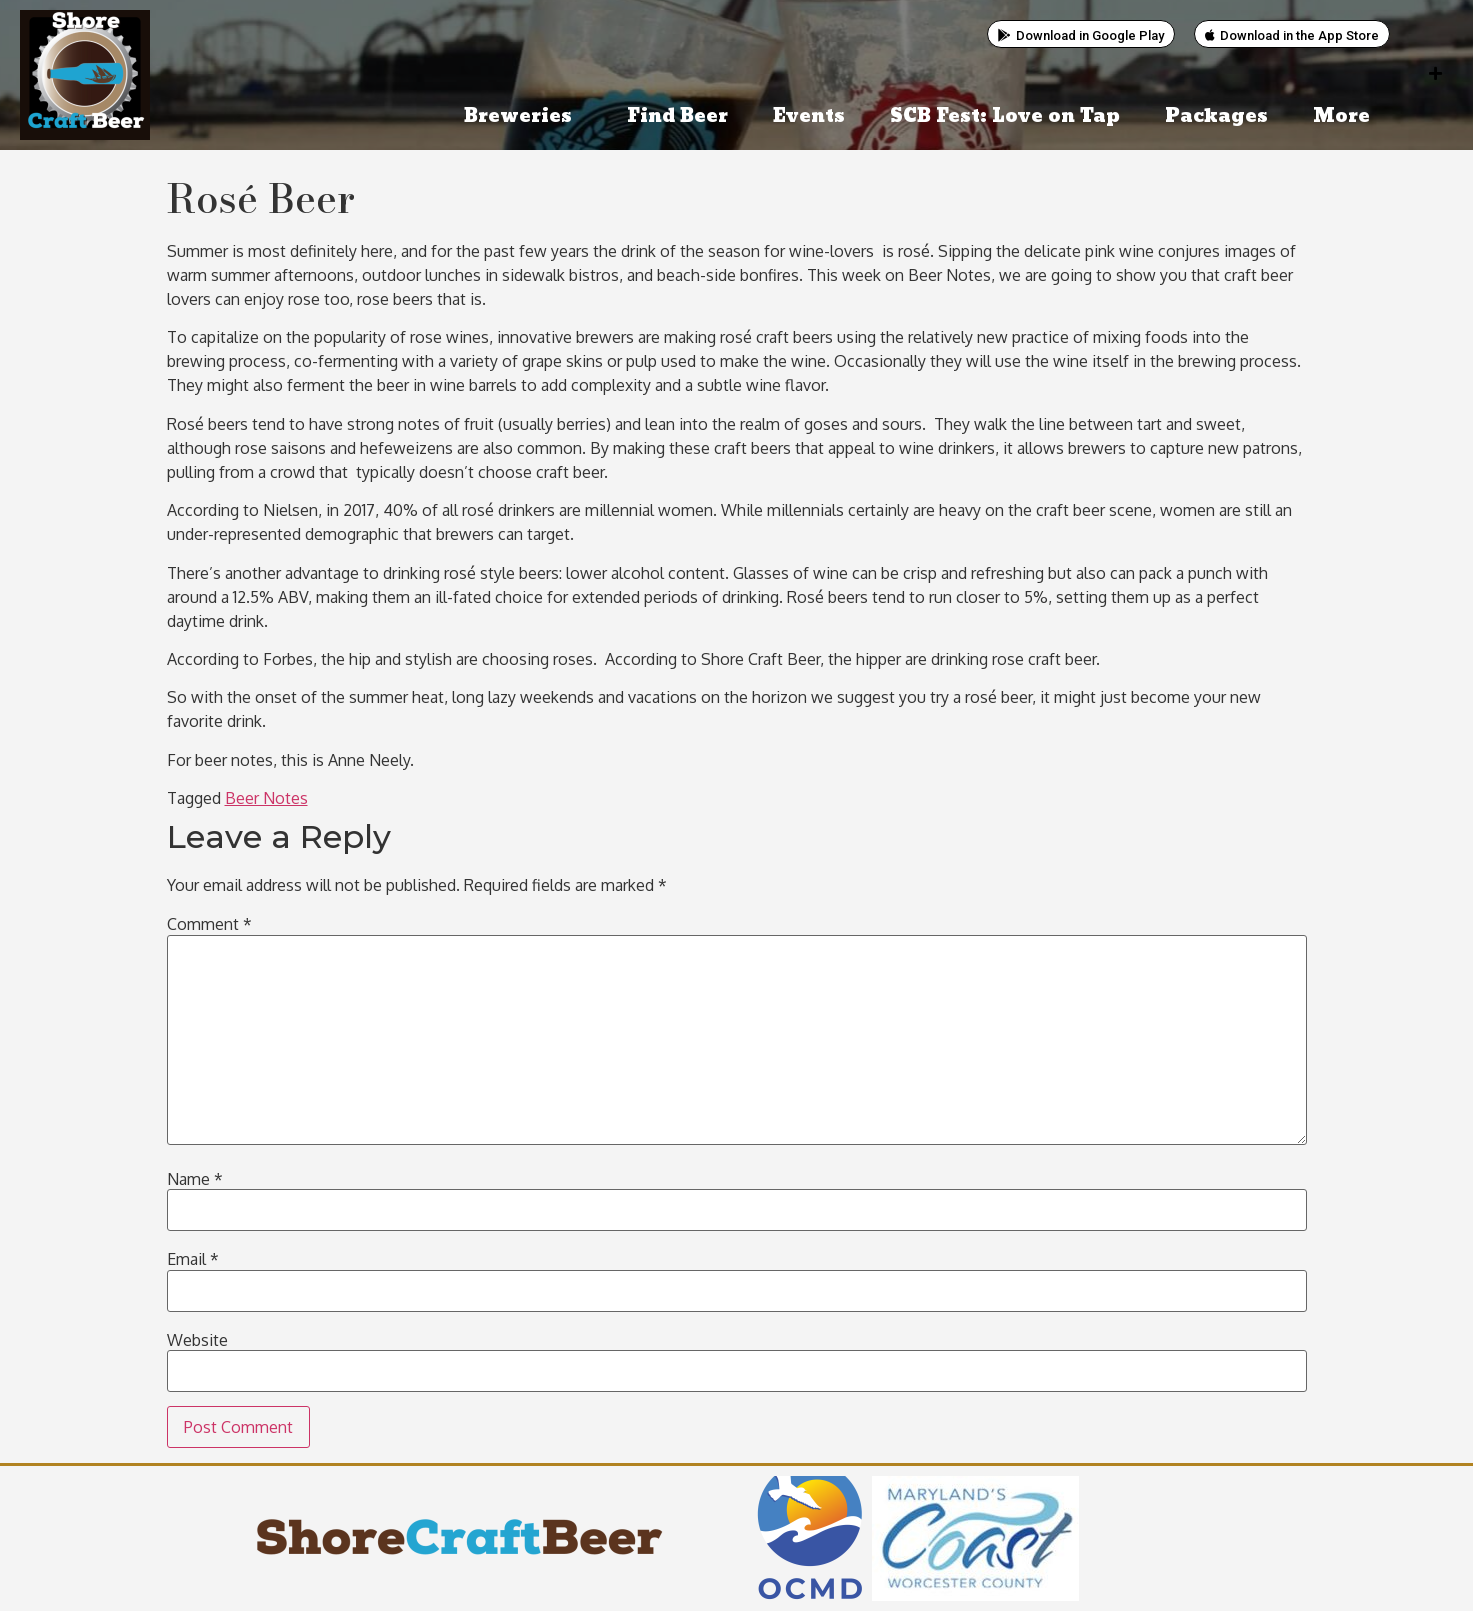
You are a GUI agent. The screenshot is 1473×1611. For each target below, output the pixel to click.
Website (197, 1340)
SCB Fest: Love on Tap (1005, 116)
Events (809, 116)
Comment (209, 924)
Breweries (523, 116)
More (1346, 116)
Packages (1216, 116)
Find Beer (677, 116)
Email (193, 1259)
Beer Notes (266, 798)
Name (195, 1179)
